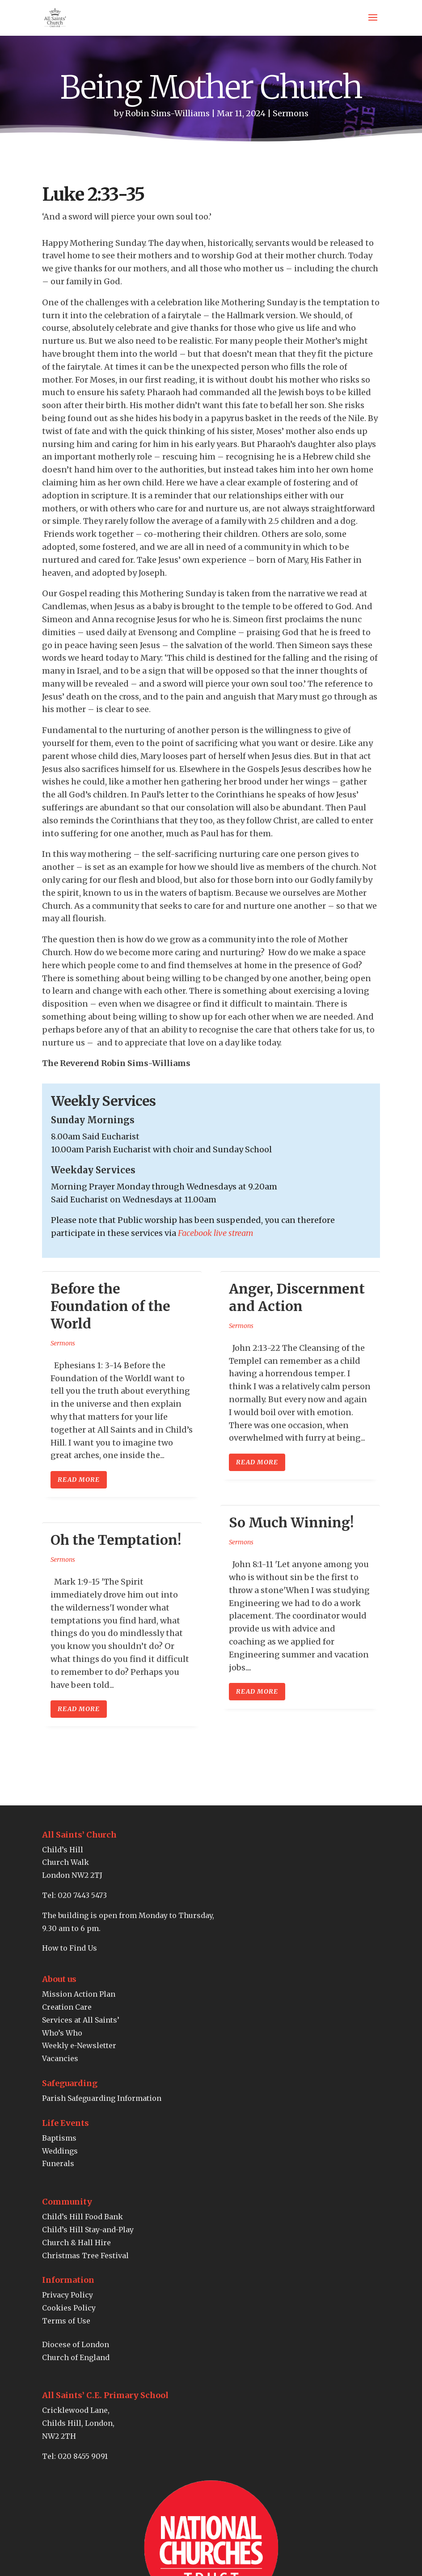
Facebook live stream (215, 1233)
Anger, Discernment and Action (297, 1297)
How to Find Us (69, 1948)
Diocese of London (75, 2344)
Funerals (58, 2163)
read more (79, 1480)
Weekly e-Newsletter (79, 2045)
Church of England (76, 2357)
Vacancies (60, 2058)
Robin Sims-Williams (167, 113)
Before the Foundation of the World (110, 1306)
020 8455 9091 (83, 2456)
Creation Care (67, 2007)
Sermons (290, 113)
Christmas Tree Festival (85, 2255)
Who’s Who (62, 2032)
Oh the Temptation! (116, 1539)
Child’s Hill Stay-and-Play (88, 2229)
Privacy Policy (67, 2294)
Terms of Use (66, 2320)
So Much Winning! (291, 1522)
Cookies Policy (69, 2307)
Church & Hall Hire (76, 2242)
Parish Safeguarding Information (101, 2098)
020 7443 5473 (82, 1895)
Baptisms (59, 2137)
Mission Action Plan (78, 1994)
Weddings (60, 2150)
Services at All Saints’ (80, 2019)
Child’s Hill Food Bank (82, 2216)
